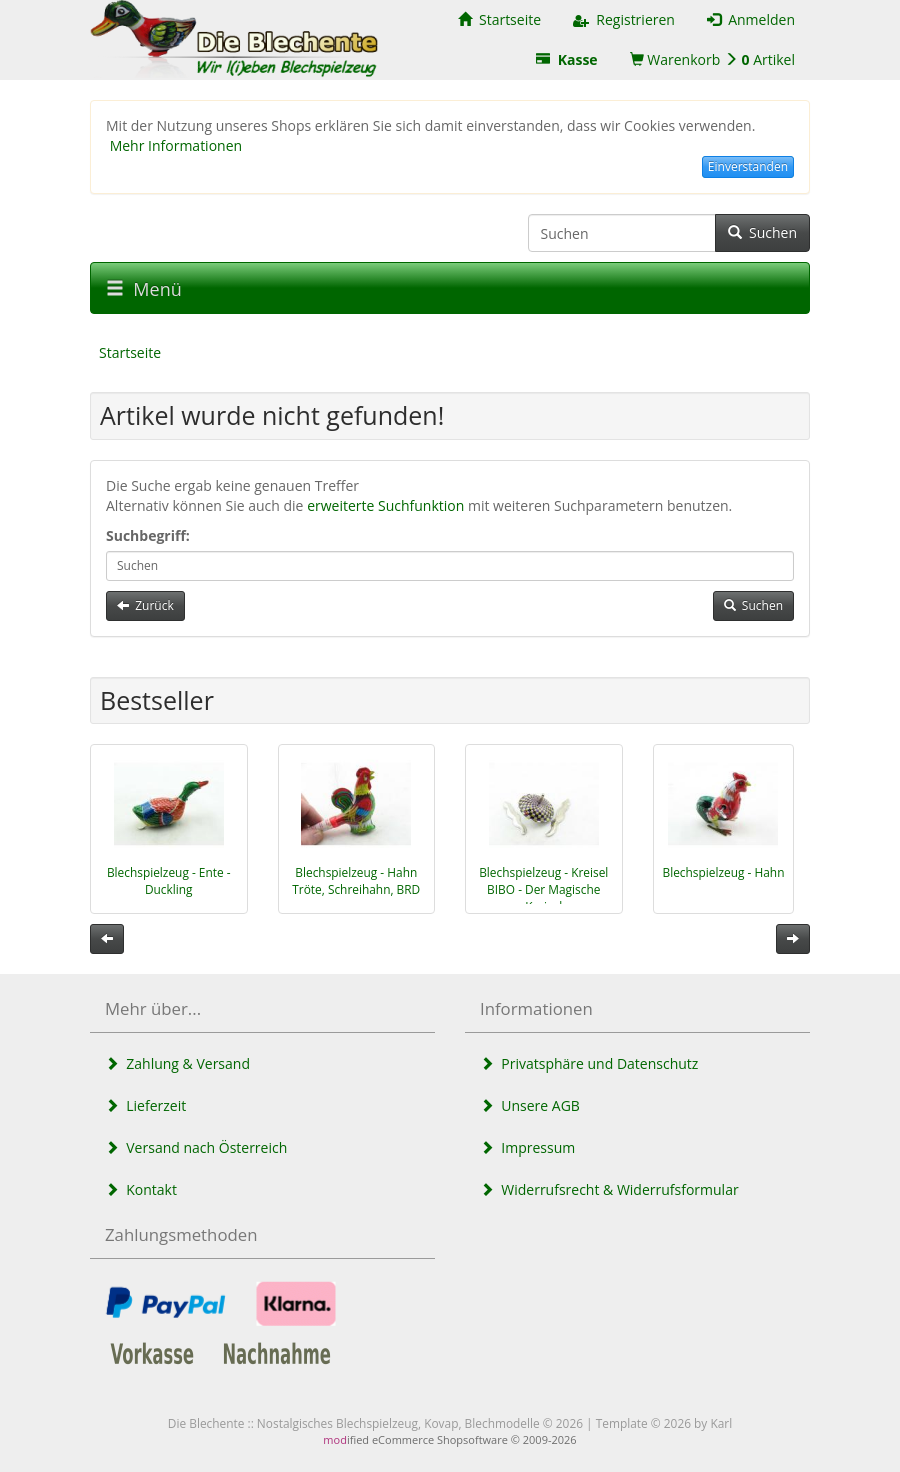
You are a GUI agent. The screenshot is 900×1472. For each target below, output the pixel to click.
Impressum (527, 1147)
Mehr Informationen (176, 145)
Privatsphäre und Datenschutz (589, 1063)
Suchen (762, 232)
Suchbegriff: (148, 535)
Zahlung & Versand (177, 1063)
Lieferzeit (145, 1105)
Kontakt (141, 1189)
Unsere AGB (530, 1105)
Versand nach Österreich (196, 1147)
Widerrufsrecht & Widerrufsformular (609, 1189)
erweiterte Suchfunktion (385, 505)
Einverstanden (748, 166)
